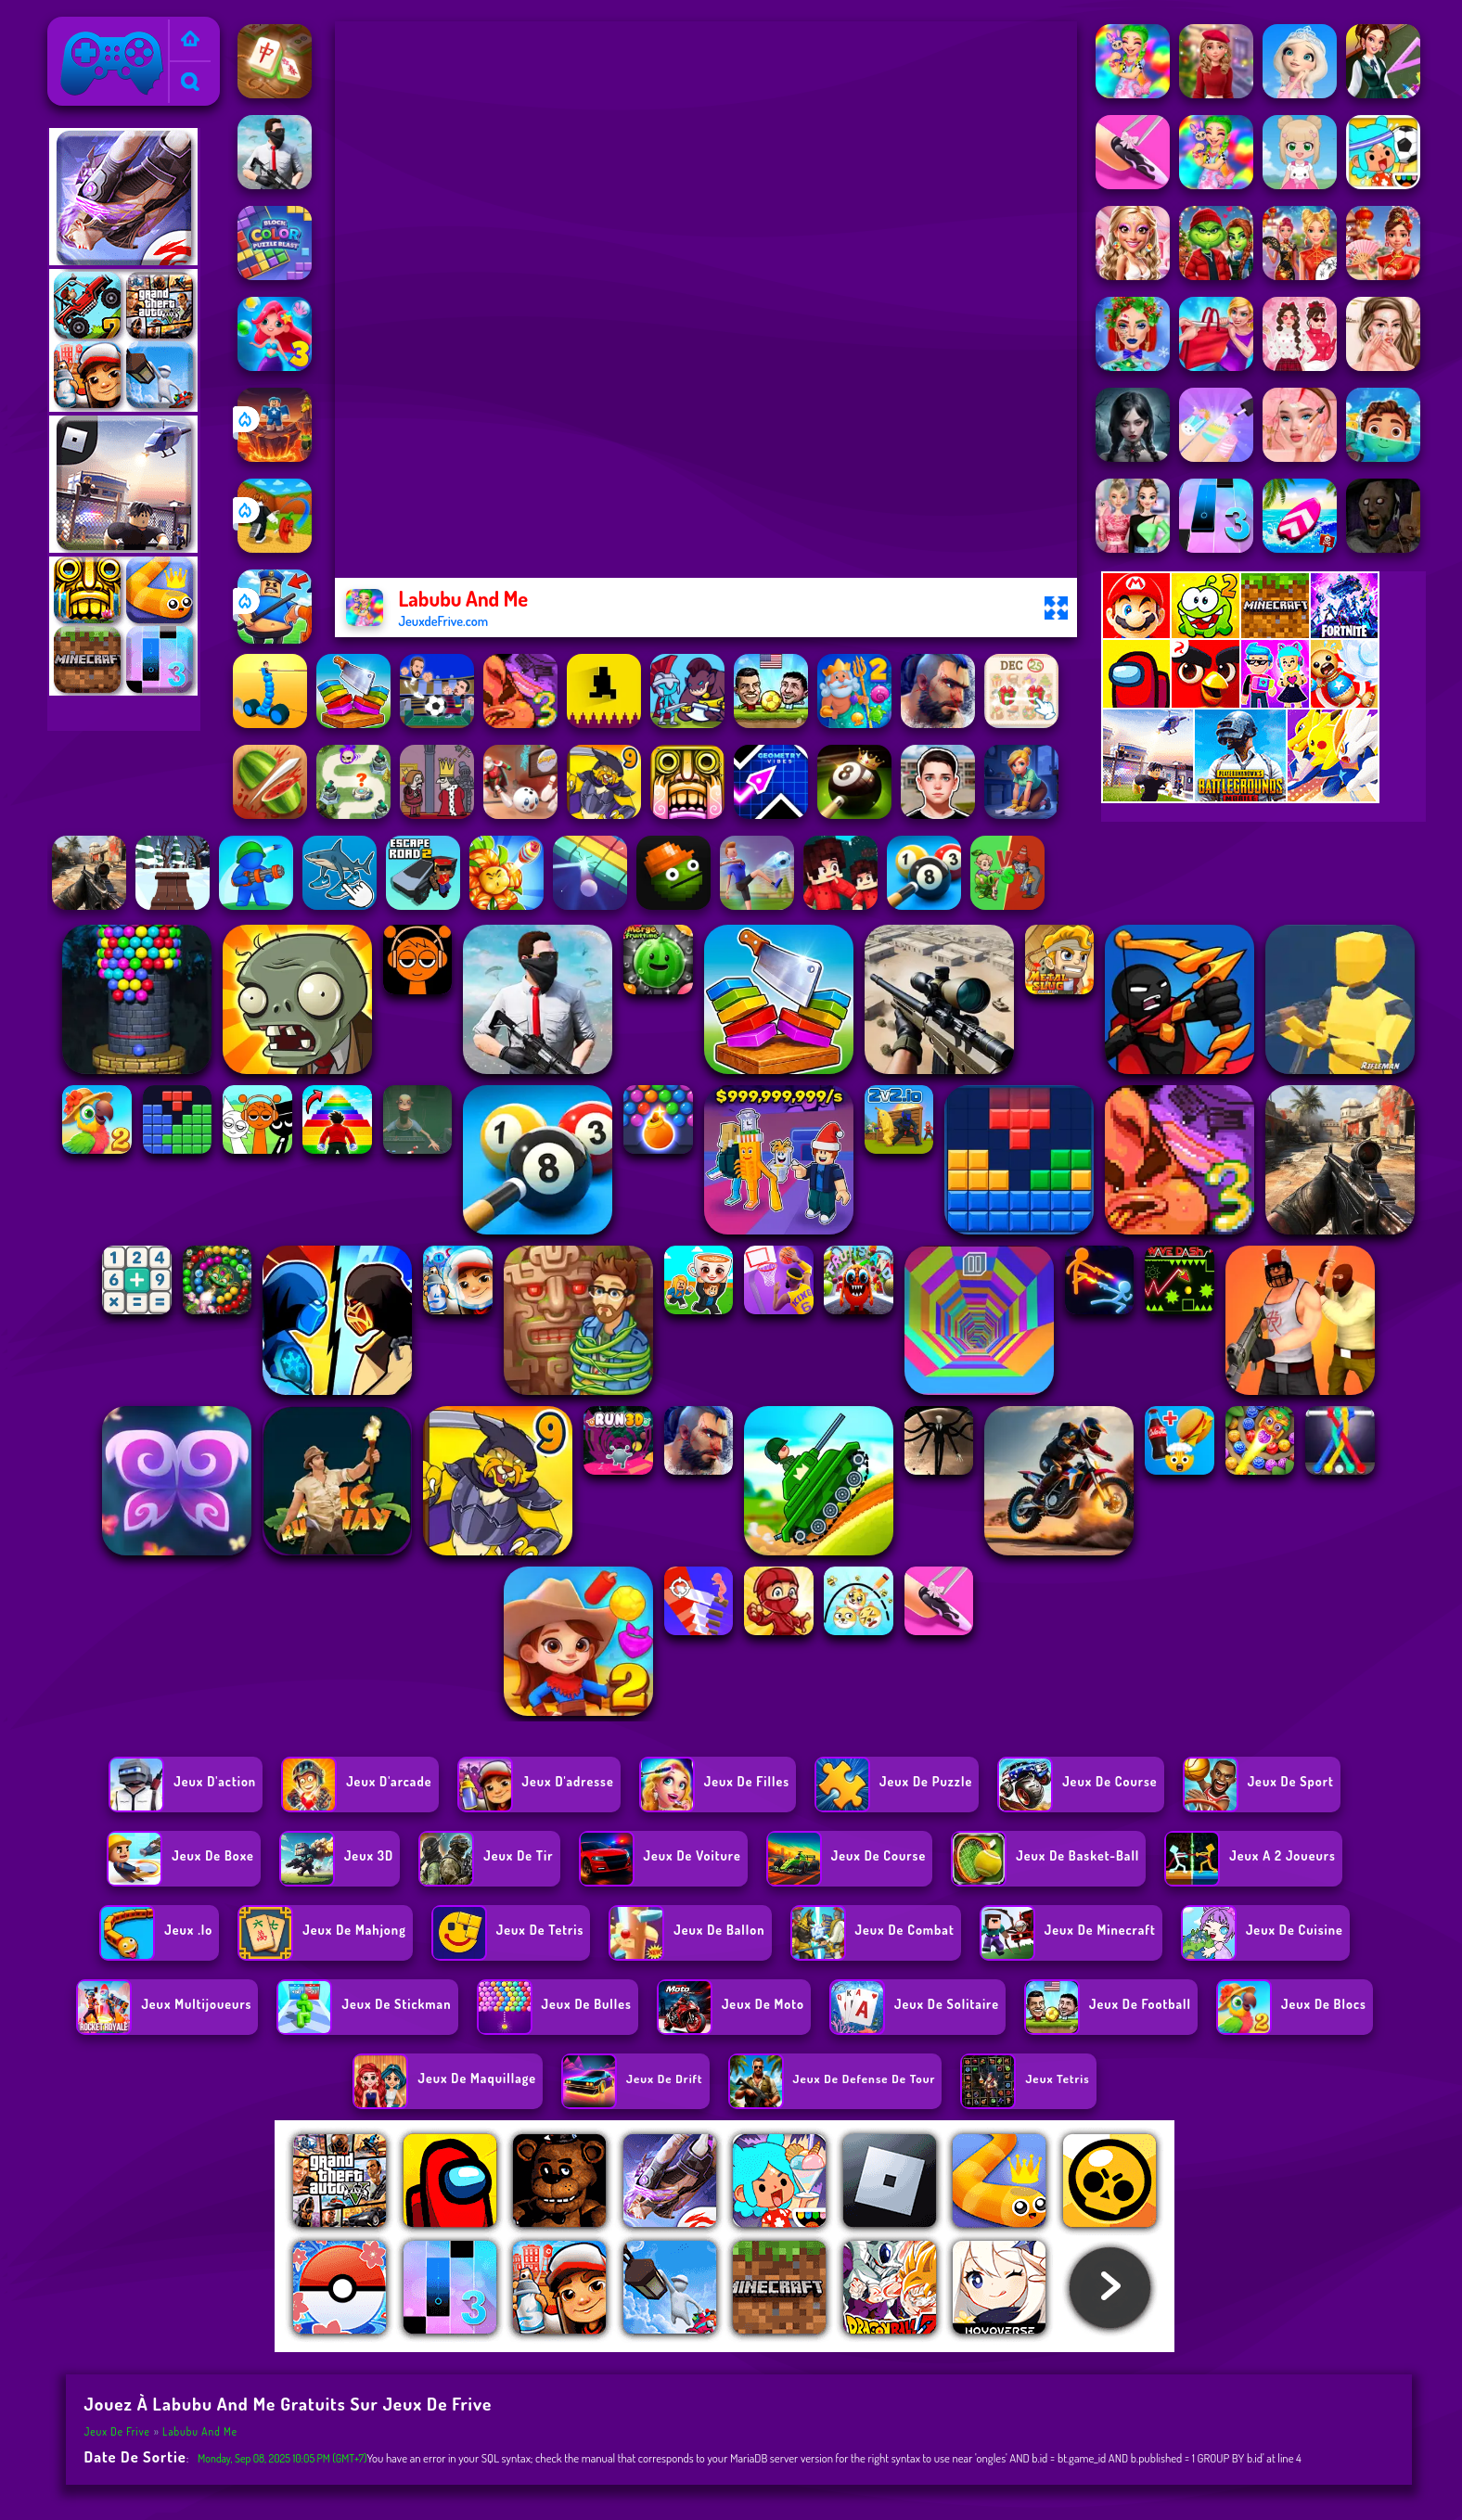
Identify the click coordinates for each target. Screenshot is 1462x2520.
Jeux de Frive (94, 28)
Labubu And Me (199, 2431)
